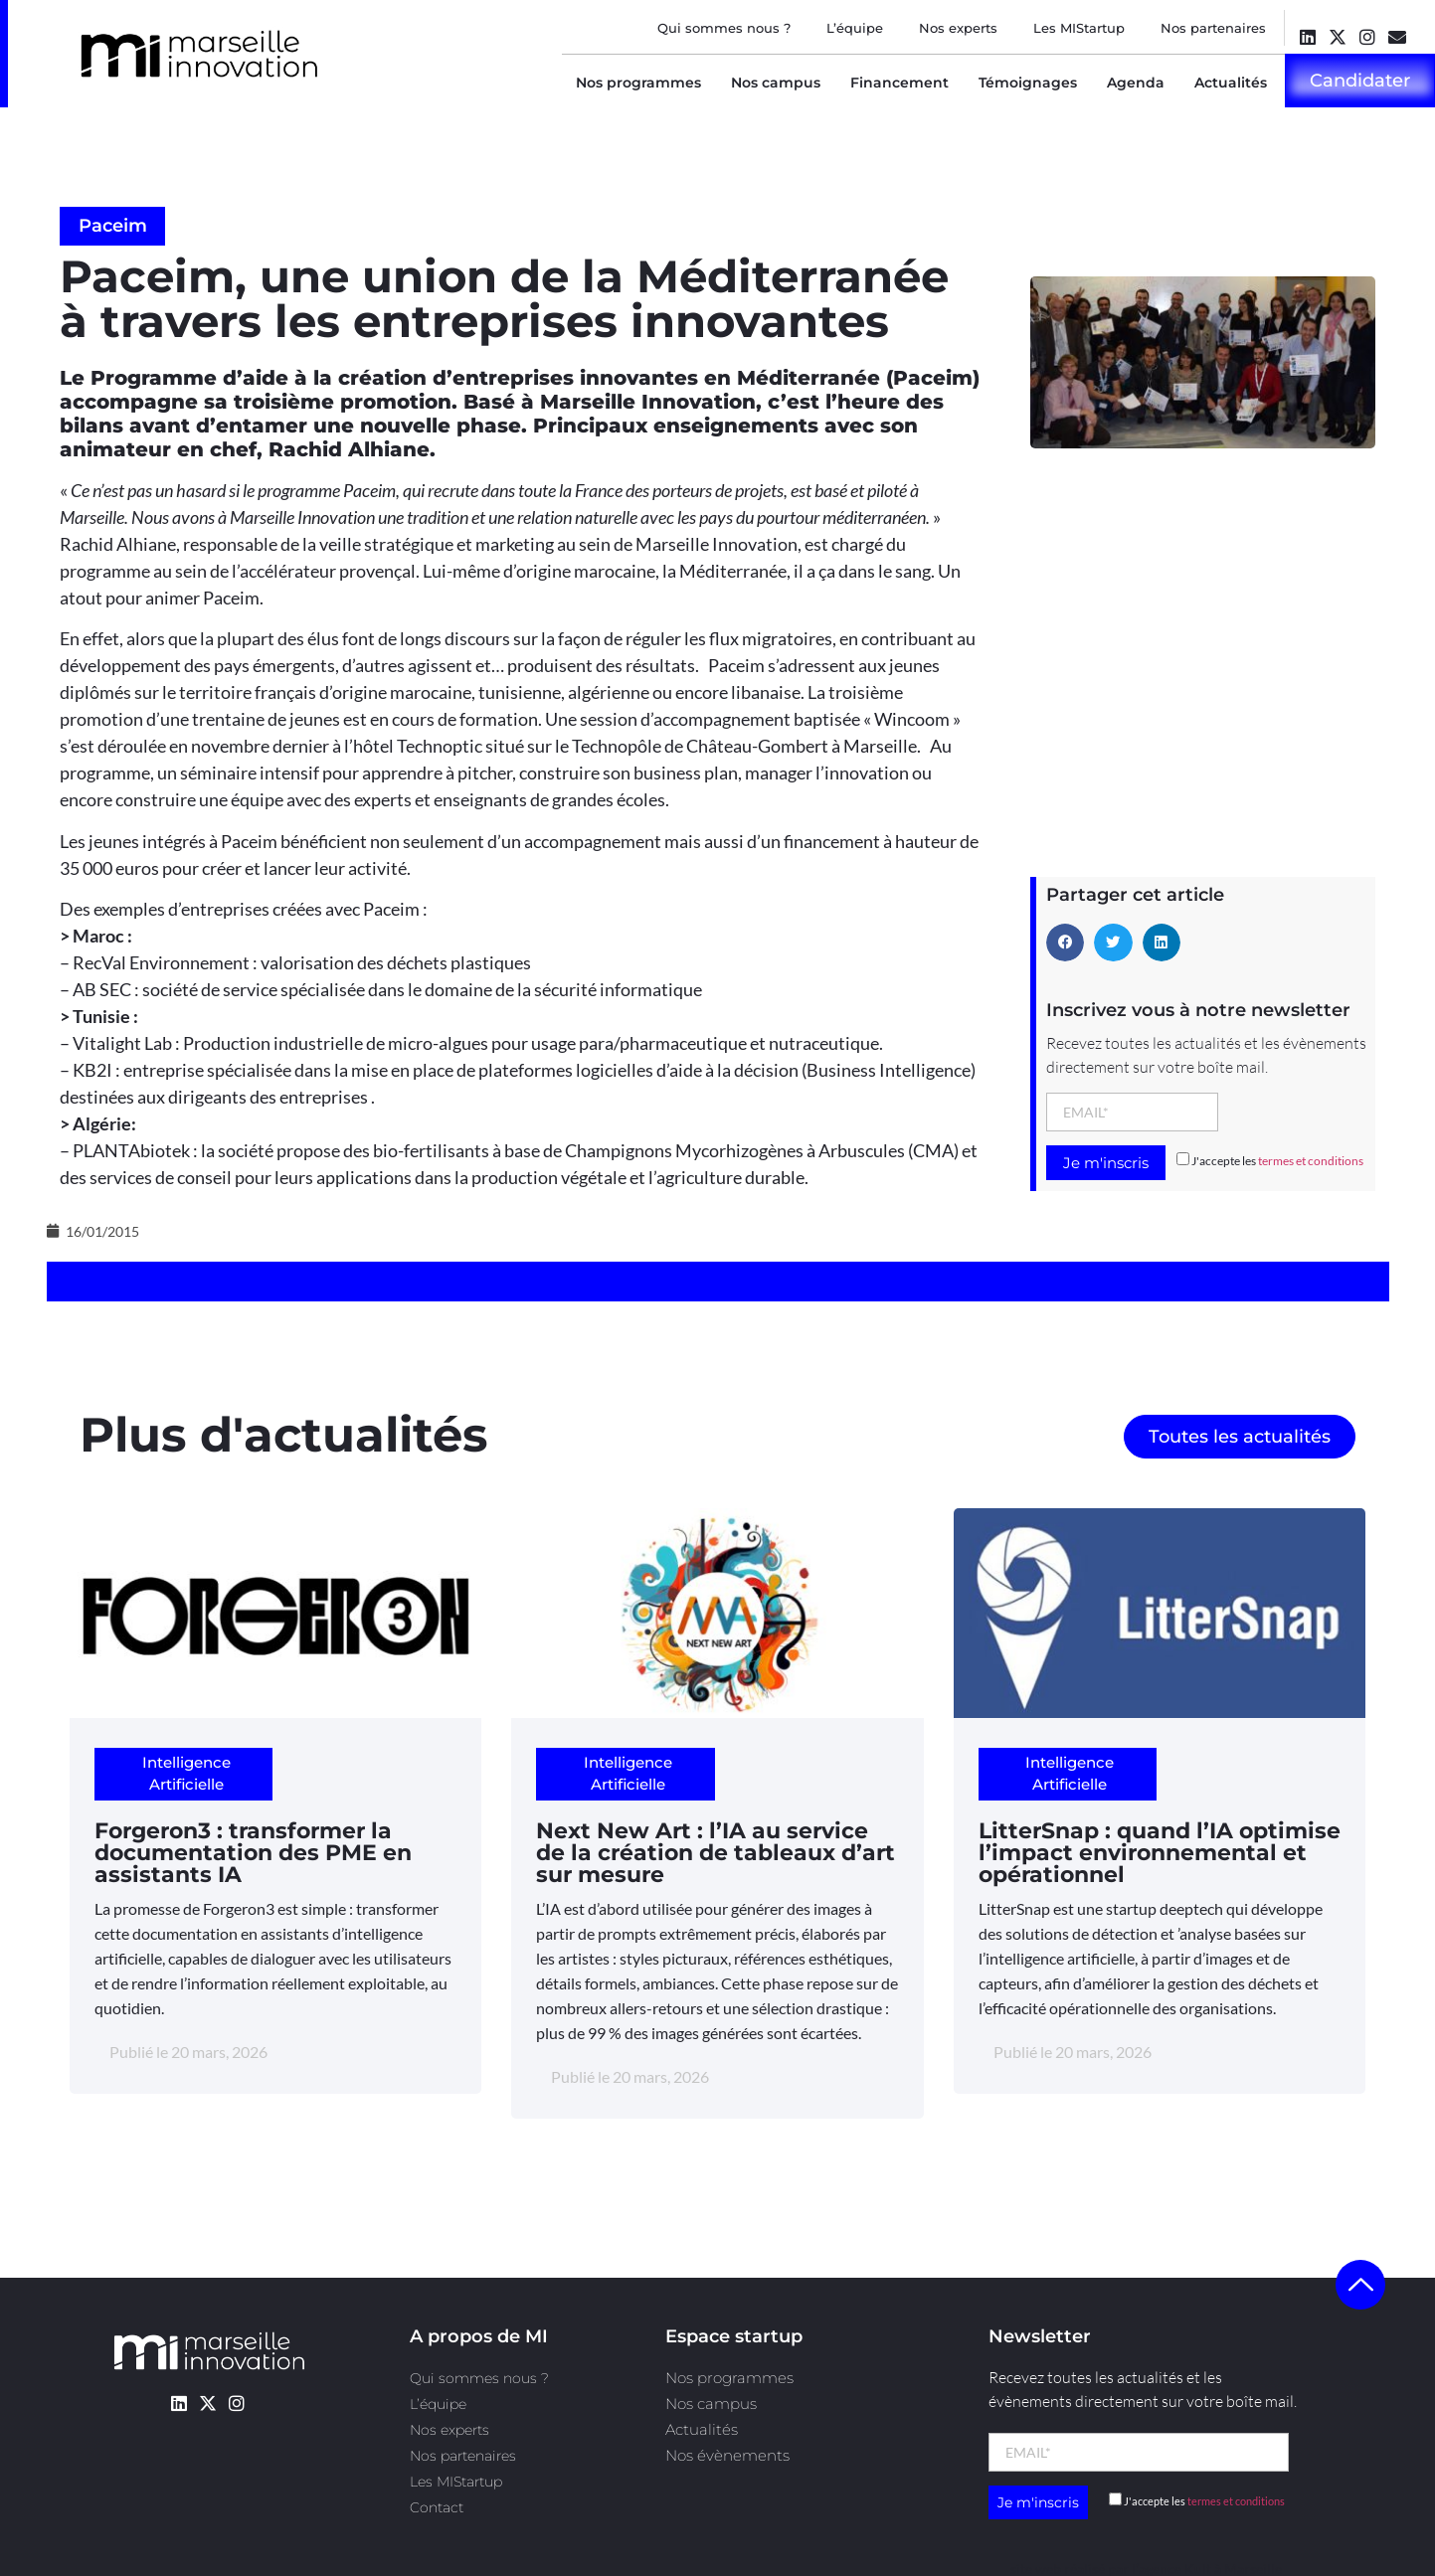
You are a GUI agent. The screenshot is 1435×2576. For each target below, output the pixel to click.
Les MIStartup (1079, 28)
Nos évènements (727, 2455)
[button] (1065, 942)
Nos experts (958, 28)
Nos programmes (638, 82)
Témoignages (1028, 82)
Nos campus (775, 82)
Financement (899, 82)
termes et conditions (1310, 1160)
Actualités (1230, 82)
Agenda (1136, 82)
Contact (436, 2507)
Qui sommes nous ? (724, 28)
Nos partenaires (1213, 28)
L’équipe (854, 28)
